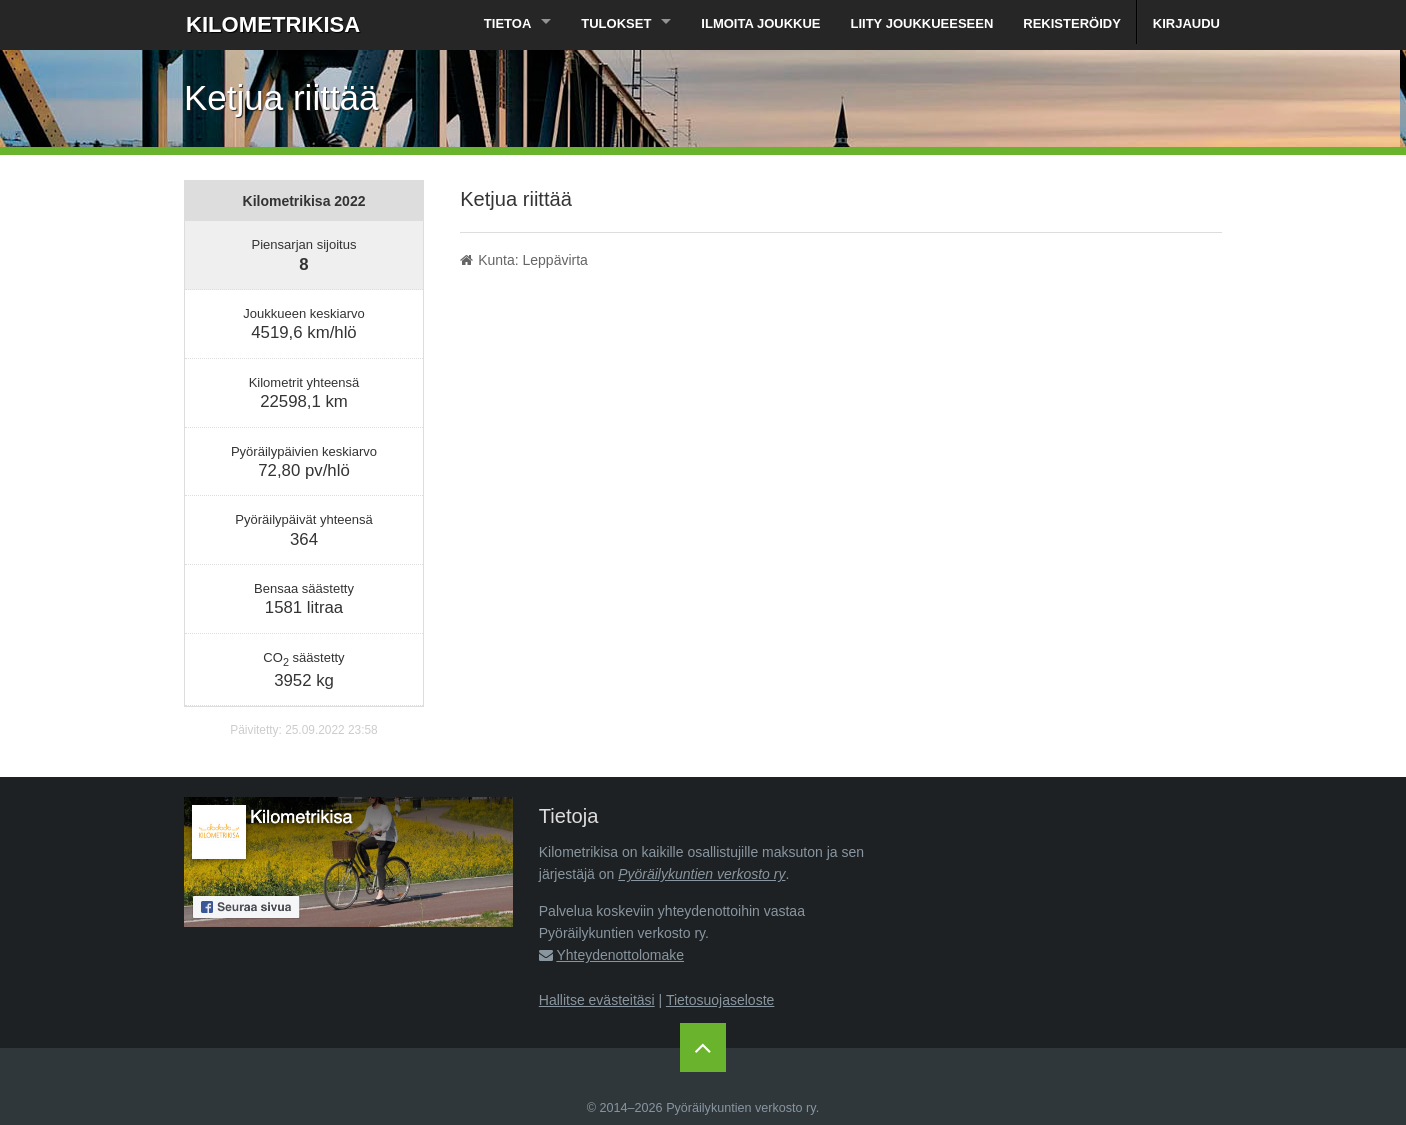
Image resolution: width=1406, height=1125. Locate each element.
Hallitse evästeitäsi (597, 1000)
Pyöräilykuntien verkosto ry (701, 874)
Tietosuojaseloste (720, 1000)
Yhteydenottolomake (620, 955)
